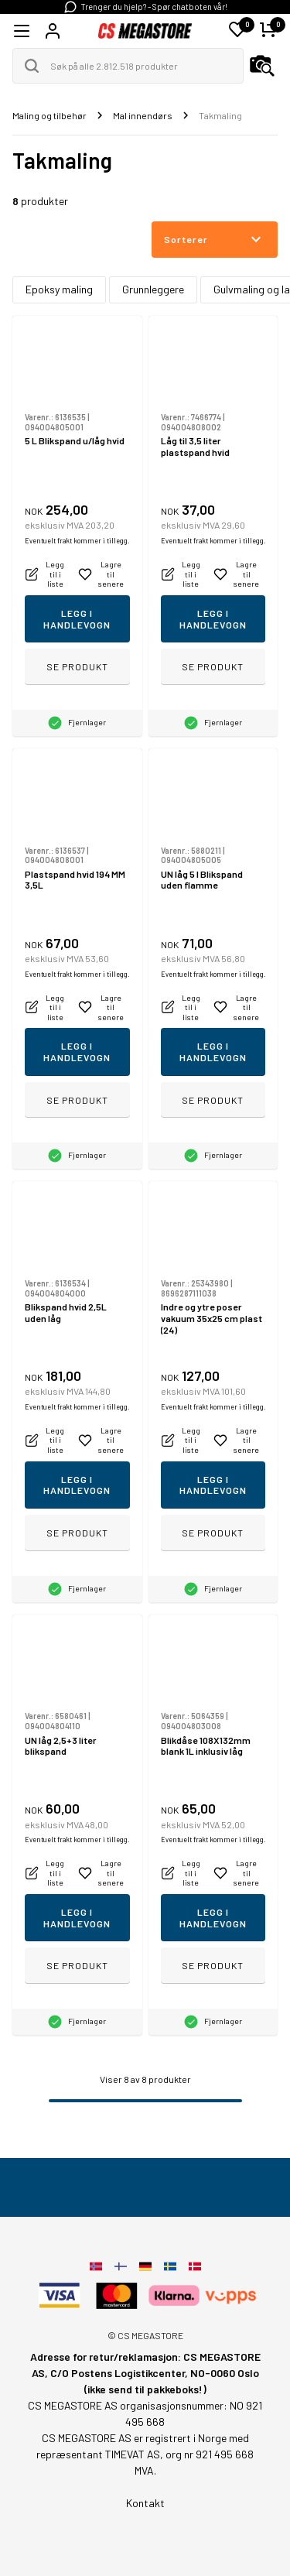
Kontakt (145, 2502)
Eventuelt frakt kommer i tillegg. (77, 540)
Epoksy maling (59, 289)
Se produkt (77, 666)
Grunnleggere (153, 289)
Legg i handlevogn (77, 619)
